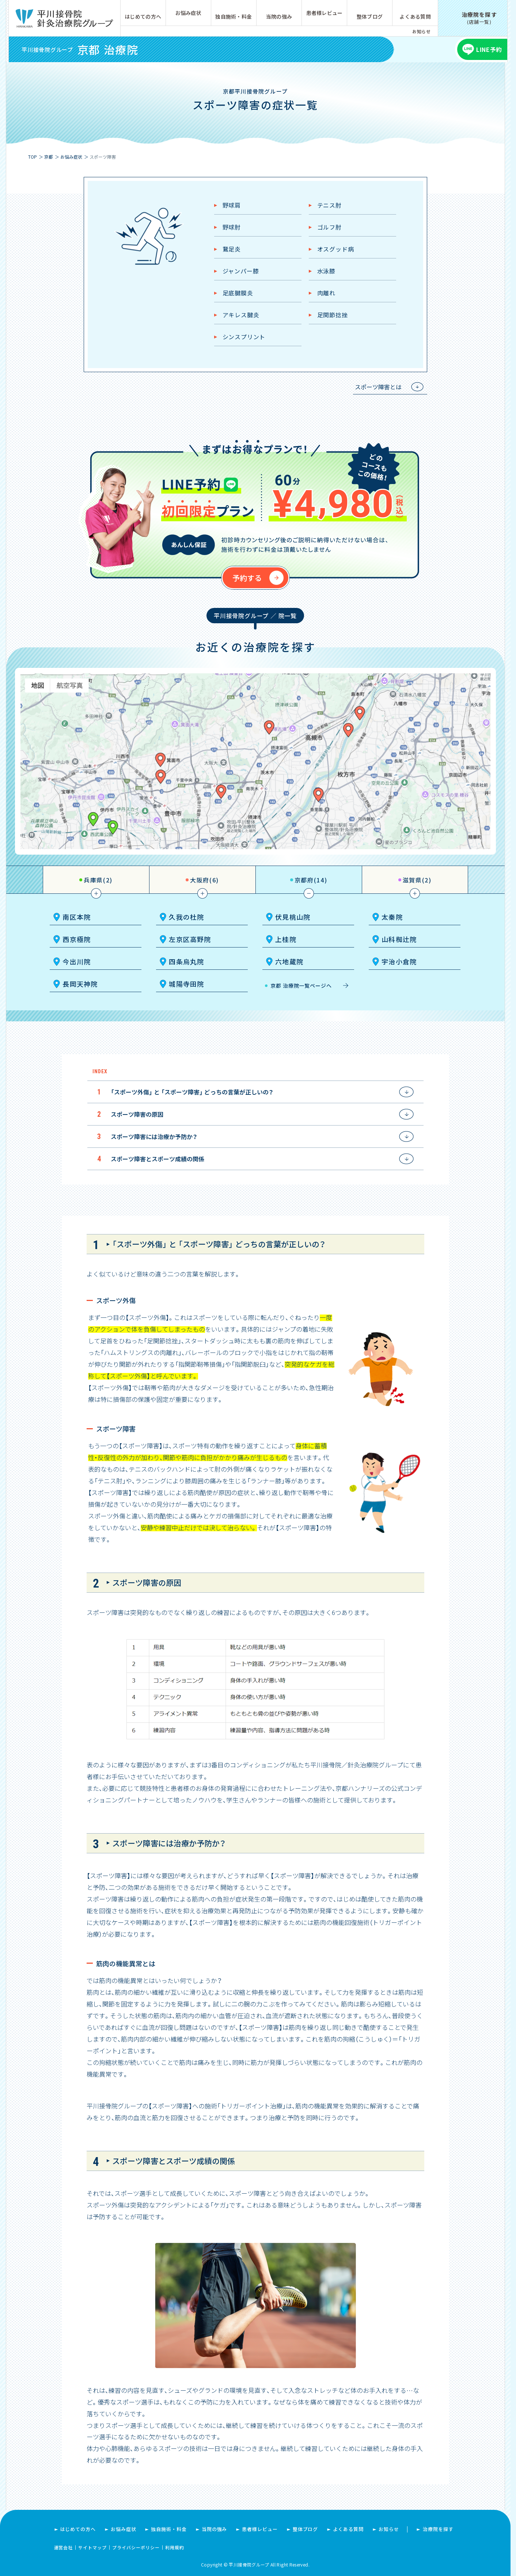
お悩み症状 (188, 12)
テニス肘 (329, 205)
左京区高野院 (190, 939)
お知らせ (421, 31)
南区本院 (77, 917)
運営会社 (63, 2547)
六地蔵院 (289, 961)
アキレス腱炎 (241, 314)
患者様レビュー (324, 12)
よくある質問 (415, 16)
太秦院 (392, 917)
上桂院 (286, 939)
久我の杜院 (186, 917)
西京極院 (77, 939)
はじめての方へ (143, 16)
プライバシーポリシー (136, 2547)
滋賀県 (417, 879)
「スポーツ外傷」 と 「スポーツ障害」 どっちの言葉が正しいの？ (192, 1091)
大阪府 (204, 879)
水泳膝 (326, 270)
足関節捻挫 (332, 314)
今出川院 (77, 961)
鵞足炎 (232, 249)
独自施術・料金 (233, 16)
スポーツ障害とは (378, 386)
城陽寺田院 (186, 983)
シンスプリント (244, 336)
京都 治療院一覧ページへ (301, 985)
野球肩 (232, 205)
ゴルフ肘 (329, 227)
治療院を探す (438, 2529)
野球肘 (232, 227)
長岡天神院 (80, 983)
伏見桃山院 (293, 917)
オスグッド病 (335, 249)
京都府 (311, 879)
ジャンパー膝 (241, 270)
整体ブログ (370, 16)
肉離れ (326, 292)
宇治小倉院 (399, 961)
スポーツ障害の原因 (137, 1114)
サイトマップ (92, 2547)
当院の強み (279, 16)
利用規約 (174, 2547)
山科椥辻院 (399, 939)
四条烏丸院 (186, 961)
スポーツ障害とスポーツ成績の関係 (157, 1158)
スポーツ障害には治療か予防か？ (154, 1136)
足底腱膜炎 (238, 292)
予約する (247, 577)
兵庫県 (98, 879)
